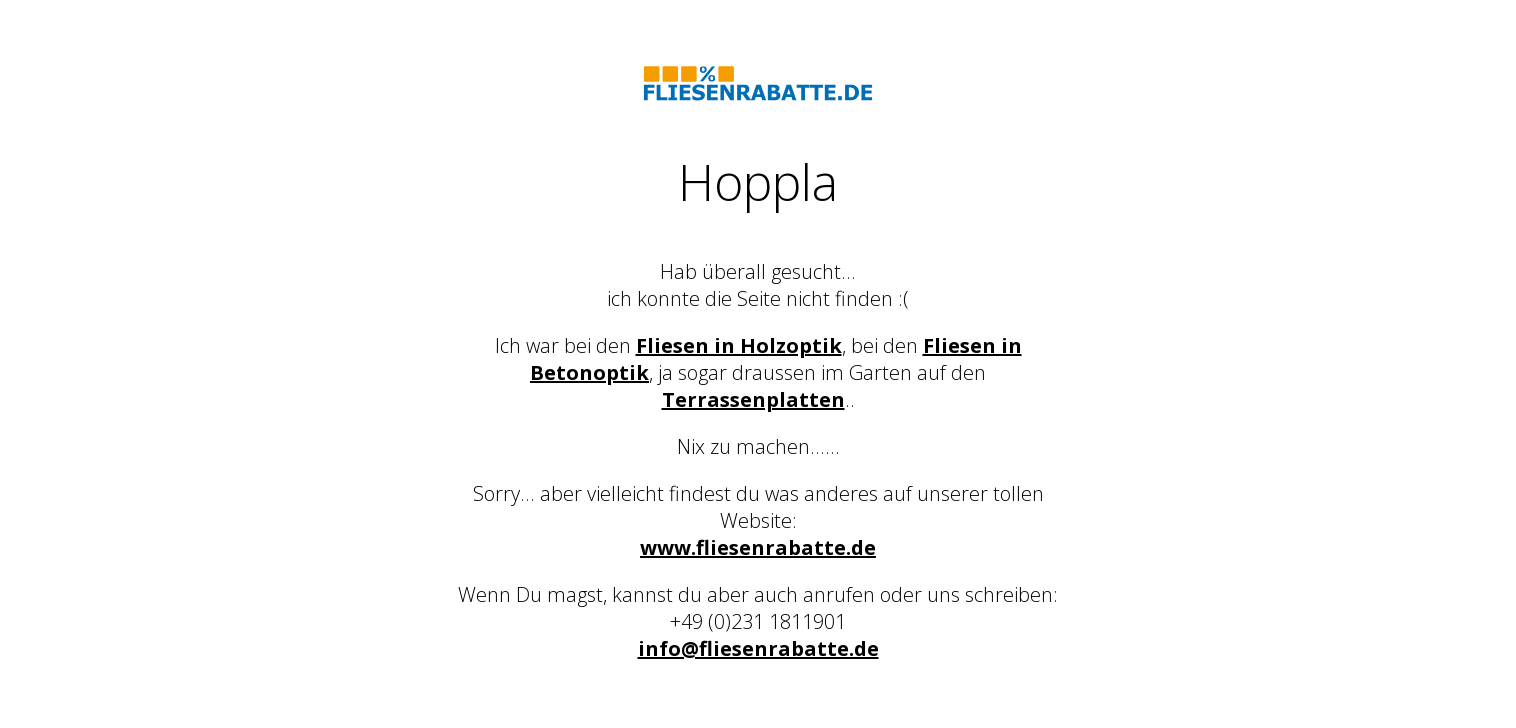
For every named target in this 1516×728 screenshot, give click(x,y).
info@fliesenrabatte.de (758, 648)
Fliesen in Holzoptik (739, 345)
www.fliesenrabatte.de (758, 547)
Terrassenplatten (753, 399)
